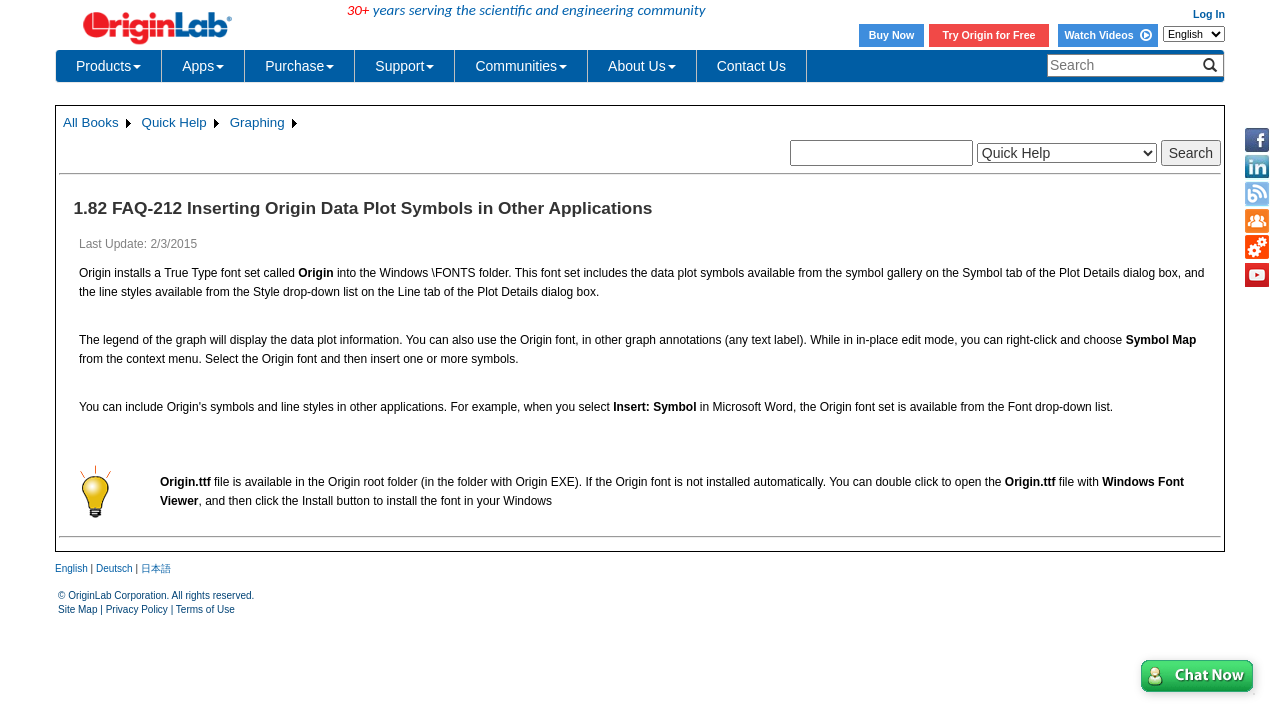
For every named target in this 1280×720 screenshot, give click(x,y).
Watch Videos (1107, 35)
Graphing (257, 122)
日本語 (156, 568)
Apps (203, 66)
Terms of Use (205, 609)
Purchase (299, 66)
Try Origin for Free (989, 35)
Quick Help (174, 122)
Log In (1209, 14)
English (71, 568)
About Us (642, 66)
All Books (91, 122)
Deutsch (114, 568)
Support (404, 66)
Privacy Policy (137, 609)
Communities (521, 66)
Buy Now (892, 35)
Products (108, 66)
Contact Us (751, 66)
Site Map (77, 609)
